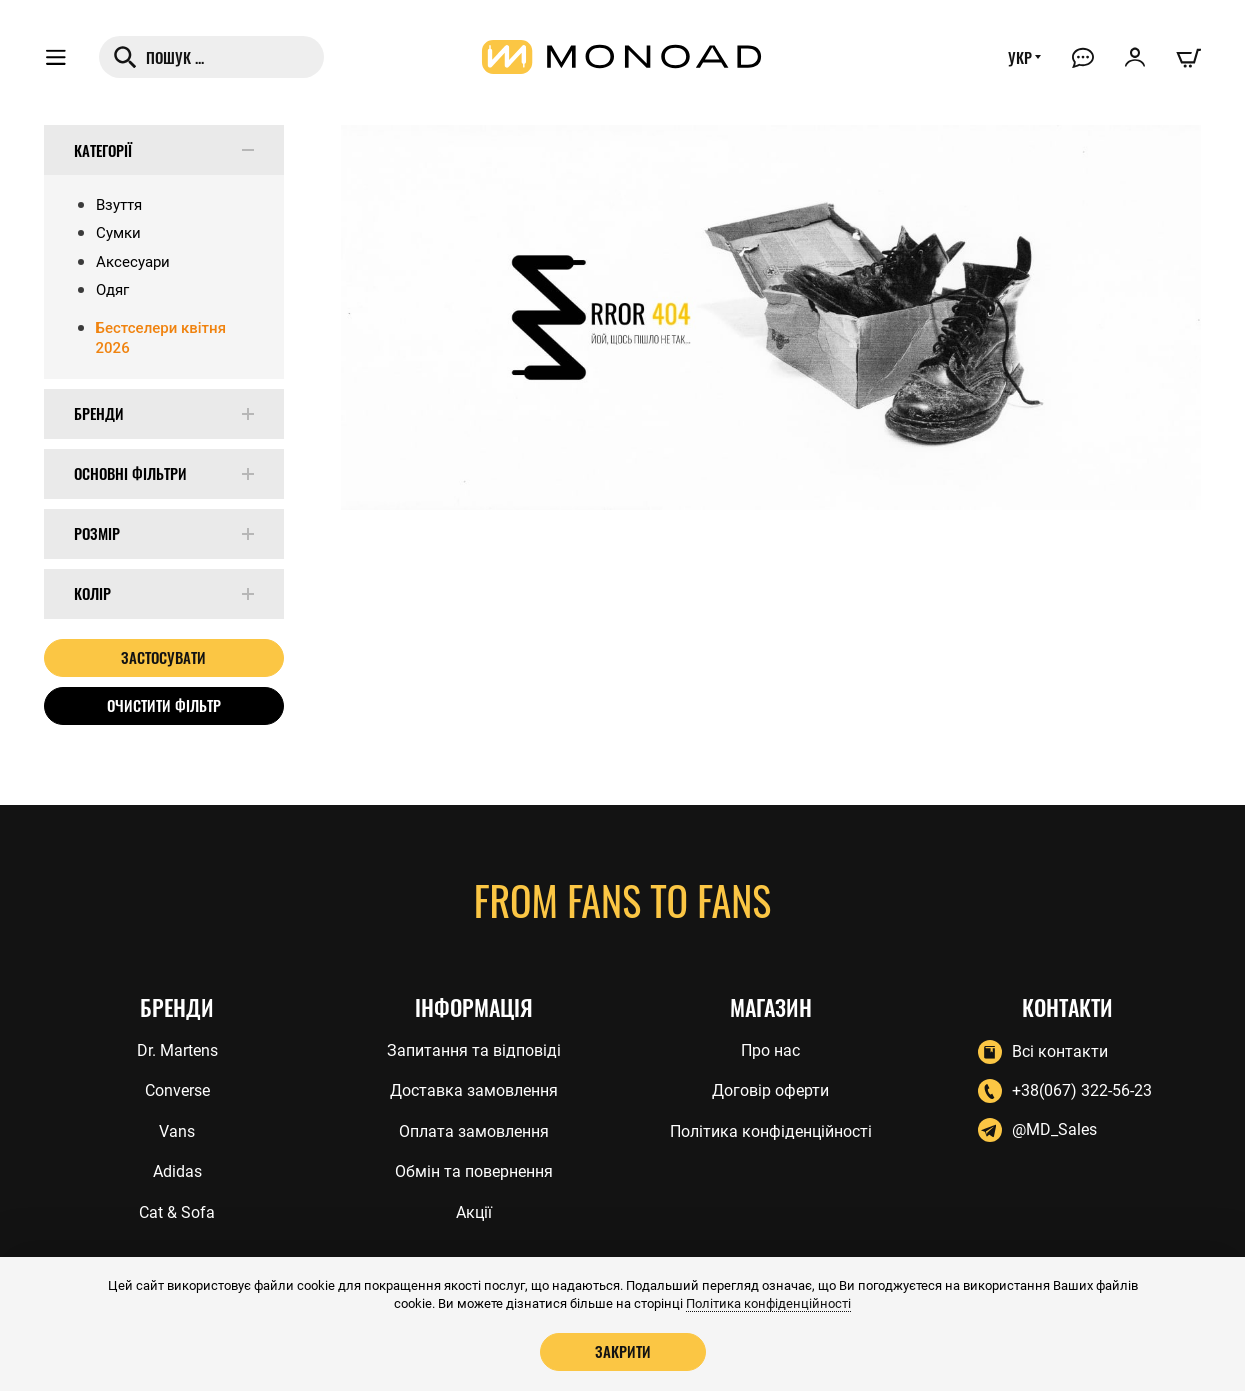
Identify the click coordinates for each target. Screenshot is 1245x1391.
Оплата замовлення (474, 1131)
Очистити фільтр (164, 705)
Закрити (623, 1351)
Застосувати (163, 657)
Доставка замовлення (474, 1090)
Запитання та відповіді (474, 1050)
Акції (474, 1212)
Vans (177, 1131)
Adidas (177, 1171)
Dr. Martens (177, 1050)
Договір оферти (770, 1090)
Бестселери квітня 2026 (161, 338)
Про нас (770, 1050)
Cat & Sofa (177, 1212)
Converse (177, 1090)
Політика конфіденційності (771, 1131)
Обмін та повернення (474, 1171)
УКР (1020, 57)
